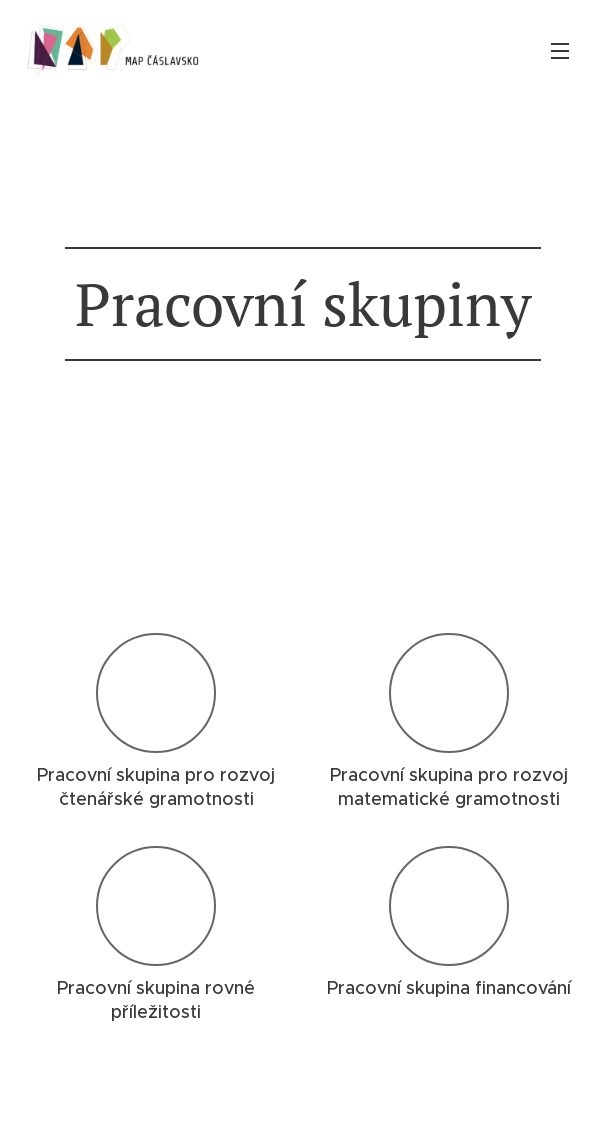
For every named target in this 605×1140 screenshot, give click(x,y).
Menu (560, 51)
